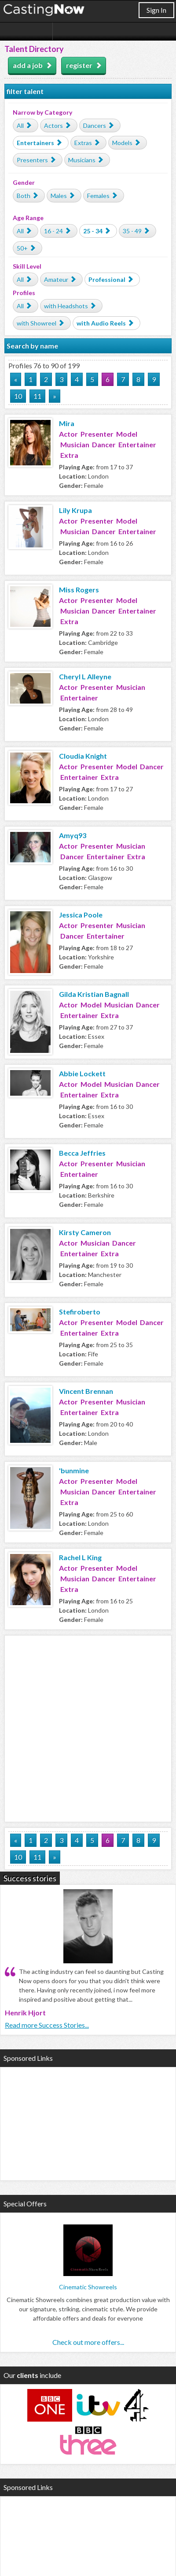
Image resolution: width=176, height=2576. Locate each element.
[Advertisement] (88, 1727)
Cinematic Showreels (88, 2287)
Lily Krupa (75, 510)
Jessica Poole (81, 914)
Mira (66, 423)
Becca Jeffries (82, 1153)
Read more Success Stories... (47, 2025)
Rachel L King (80, 1557)
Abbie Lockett (82, 1073)
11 (37, 396)
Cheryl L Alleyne (85, 676)
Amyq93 (72, 835)
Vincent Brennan (86, 1391)
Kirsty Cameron (85, 1232)
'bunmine (74, 1470)
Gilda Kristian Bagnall (94, 994)
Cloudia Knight (83, 756)
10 (18, 396)
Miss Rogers (79, 589)
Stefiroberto (79, 1311)
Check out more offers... (88, 2342)
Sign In (156, 10)
